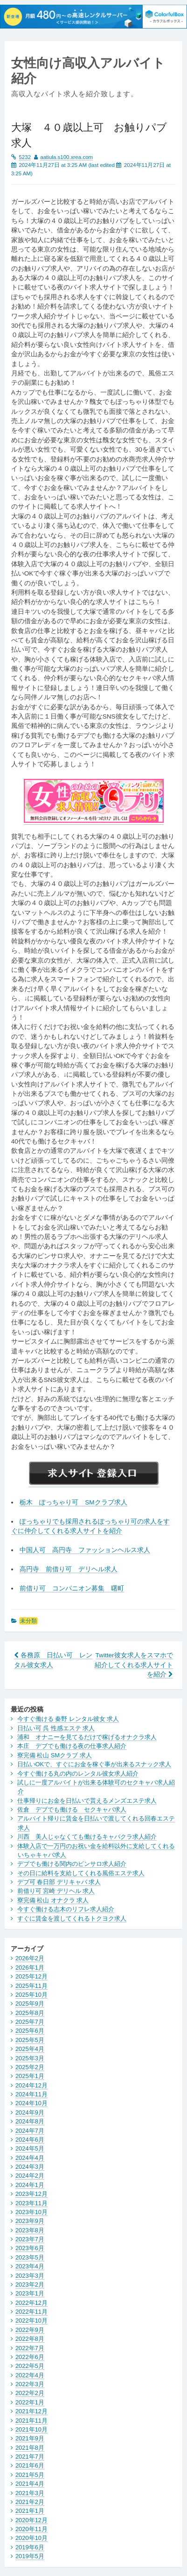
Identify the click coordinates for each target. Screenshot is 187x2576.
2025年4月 (29, 2048)
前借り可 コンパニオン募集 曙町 (72, 1588)
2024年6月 (29, 2139)
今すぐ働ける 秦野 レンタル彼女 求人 (68, 1718)
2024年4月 (29, 2157)
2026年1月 (29, 1967)
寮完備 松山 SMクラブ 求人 (54, 1755)
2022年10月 (31, 2320)
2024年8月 (29, 2121)
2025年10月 (31, 1994)
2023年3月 (29, 2275)
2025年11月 (31, 1985)
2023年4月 (29, 2266)
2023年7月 (29, 2239)
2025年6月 (29, 2030)
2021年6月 (29, 2465)
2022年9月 (29, 2329)
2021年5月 (29, 2474)
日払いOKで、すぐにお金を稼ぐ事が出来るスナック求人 (94, 1764)
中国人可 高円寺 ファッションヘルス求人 (85, 1550)
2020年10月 (31, 2537)
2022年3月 (29, 2384)
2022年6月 (29, 2356)
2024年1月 (29, 2184)
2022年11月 (31, 2311)
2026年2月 (29, 1958)
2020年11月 (31, 2529)
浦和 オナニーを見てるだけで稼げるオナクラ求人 (87, 1737)
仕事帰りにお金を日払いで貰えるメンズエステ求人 (87, 1800)
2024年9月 (29, 2112)
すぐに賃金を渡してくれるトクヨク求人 (71, 1918)
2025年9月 (29, 2003)
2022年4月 (29, 2375)
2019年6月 (29, 2547)
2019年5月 (29, 2556)
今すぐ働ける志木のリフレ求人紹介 (65, 1909)
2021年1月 (29, 2510)
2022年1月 (29, 2402)
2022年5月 (29, 2365)
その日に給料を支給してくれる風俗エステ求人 (81, 1873)
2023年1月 (29, 2293)
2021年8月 (29, 2447)
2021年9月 (29, 2438)
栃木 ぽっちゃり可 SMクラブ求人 (73, 1502)
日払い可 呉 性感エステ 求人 (56, 1728)
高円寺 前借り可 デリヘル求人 (69, 1569)
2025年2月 (29, 2067)
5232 (25, 157)
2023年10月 (31, 2212)
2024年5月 (29, 2148)
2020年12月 (31, 2520)
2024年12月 (31, 2085)
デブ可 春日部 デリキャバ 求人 (59, 1881)
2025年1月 (29, 2076)
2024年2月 (29, 2175)
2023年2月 (29, 2284)
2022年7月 (29, 2348)
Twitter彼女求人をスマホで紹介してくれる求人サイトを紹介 (134, 1665)
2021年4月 (29, 2483)
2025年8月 (29, 2012)
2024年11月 (31, 2094)
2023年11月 (31, 2203)
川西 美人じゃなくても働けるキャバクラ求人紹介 (87, 1836)
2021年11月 (31, 2420)
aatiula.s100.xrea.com (66, 157)
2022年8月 (29, 2338)
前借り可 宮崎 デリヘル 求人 (56, 1890)
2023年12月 (31, 2193)
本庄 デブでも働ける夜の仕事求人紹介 (71, 1745)
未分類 (28, 1621)
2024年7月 (29, 2130)
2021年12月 (31, 2411)
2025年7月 (29, 2021)
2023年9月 (29, 2220)
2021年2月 (29, 2501)
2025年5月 (29, 2040)
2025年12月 (31, 1976)
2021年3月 (29, 2493)
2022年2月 (29, 2392)
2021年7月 (29, 2456)
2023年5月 (29, 2257)
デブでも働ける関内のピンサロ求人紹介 (71, 1863)
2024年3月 (29, 2166)
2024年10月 (31, 2103)
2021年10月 (31, 2429)
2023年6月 (29, 2248)
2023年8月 (29, 2230)
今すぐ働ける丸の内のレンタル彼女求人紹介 (78, 1773)
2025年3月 (29, 2058)
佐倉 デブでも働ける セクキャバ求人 (71, 1809)
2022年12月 (31, 2302)
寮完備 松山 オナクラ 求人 (53, 1900)
